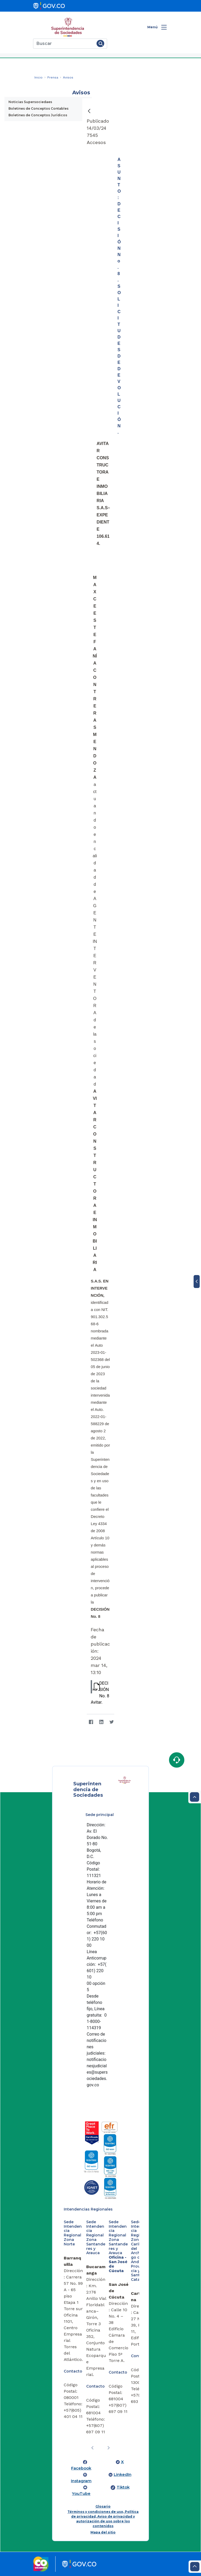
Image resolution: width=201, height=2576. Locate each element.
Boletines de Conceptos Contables (38, 108)
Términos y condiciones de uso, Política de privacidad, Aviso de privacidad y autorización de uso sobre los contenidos (103, 2519)
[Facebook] (91, 1722)
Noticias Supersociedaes (30, 102)
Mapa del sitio (103, 2532)
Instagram (81, 2480)
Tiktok (123, 2487)
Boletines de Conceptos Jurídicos (37, 115)
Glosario (103, 2506)
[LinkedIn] (101, 1722)
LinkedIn (122, 2474)
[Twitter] (111, 1722)
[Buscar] (64, 44)
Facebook (81, 2468)
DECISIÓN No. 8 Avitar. (100, 1692)
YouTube (81, 2493)
